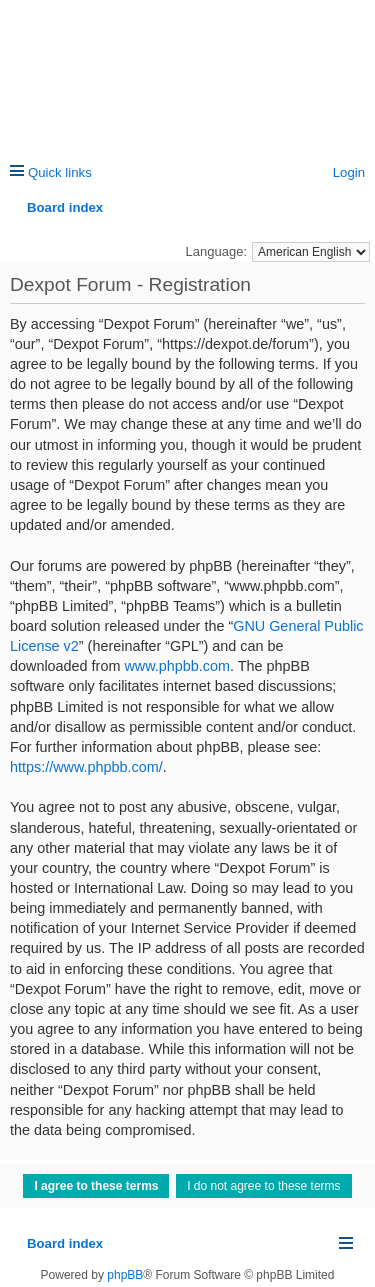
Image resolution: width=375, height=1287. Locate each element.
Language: (216, 251)
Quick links (60, 172)
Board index (65, 1243)
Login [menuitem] (349, 172)
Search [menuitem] (357, 207)
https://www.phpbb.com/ (86, 767)
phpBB (125, 1275)
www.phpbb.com (177, 666)
